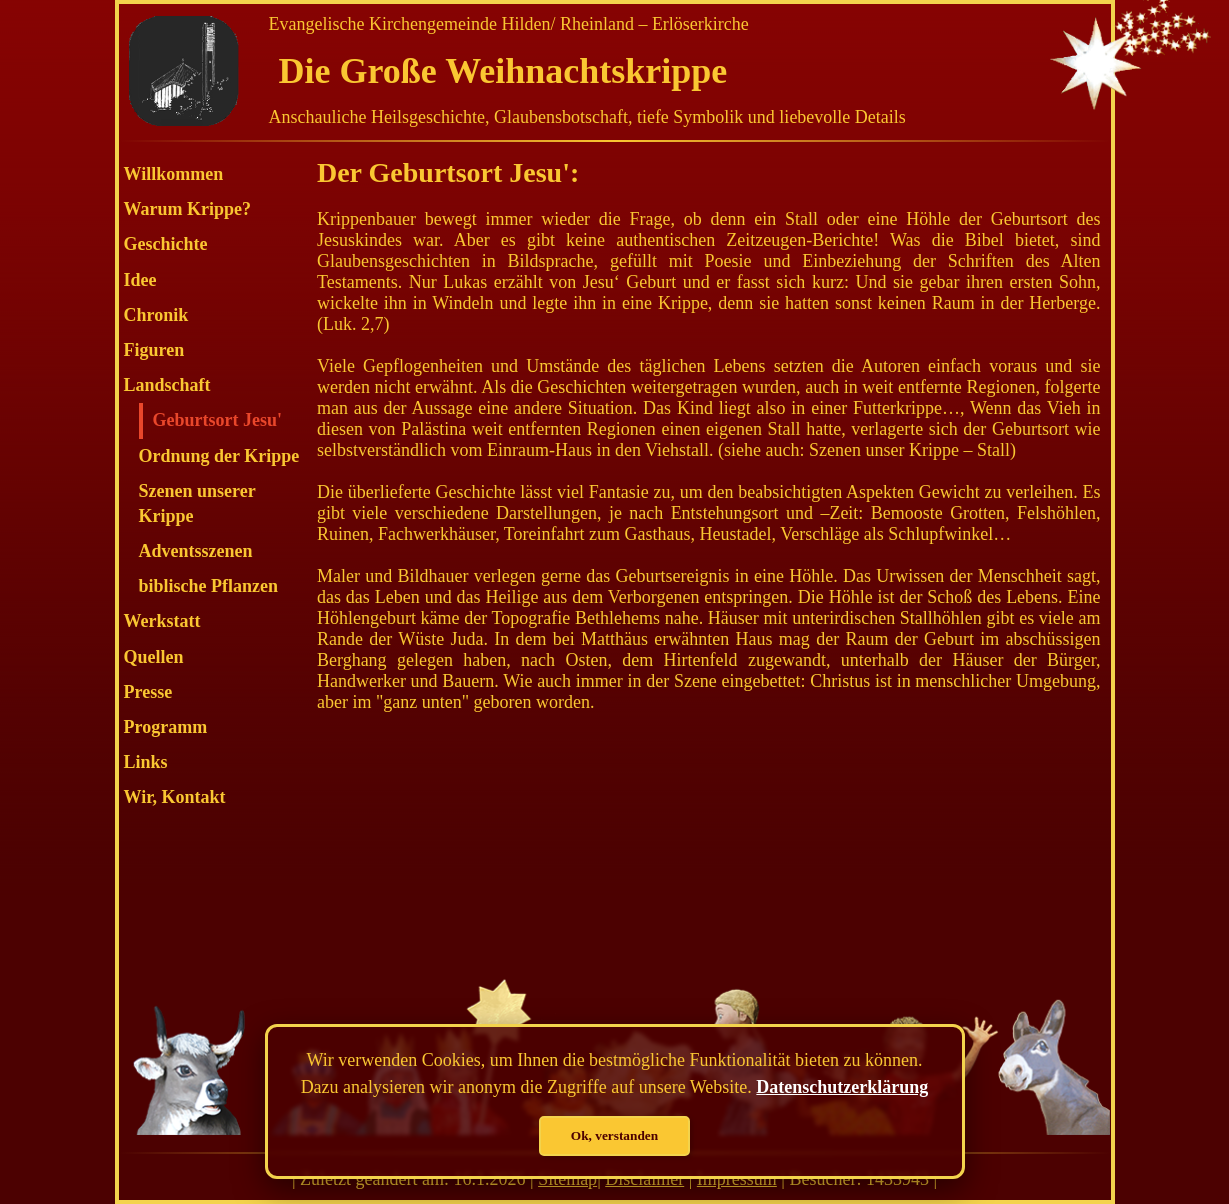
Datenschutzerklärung (842, 1087)
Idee (140, 280)
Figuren (154, 350)
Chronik (156, 315)
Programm (166, 727)
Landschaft (167, 385)
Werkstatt (162, 621)
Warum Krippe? (188, 209)
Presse (148, 692)
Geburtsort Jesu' (218, 420)
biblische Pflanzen (209, 586)
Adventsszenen (196, 551)
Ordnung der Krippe (219, 456)
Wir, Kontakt (175, 797)
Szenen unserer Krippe (197, 503)
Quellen (154, 657)
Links (146, 762)
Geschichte (166, 244)
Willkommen (174, 174)
